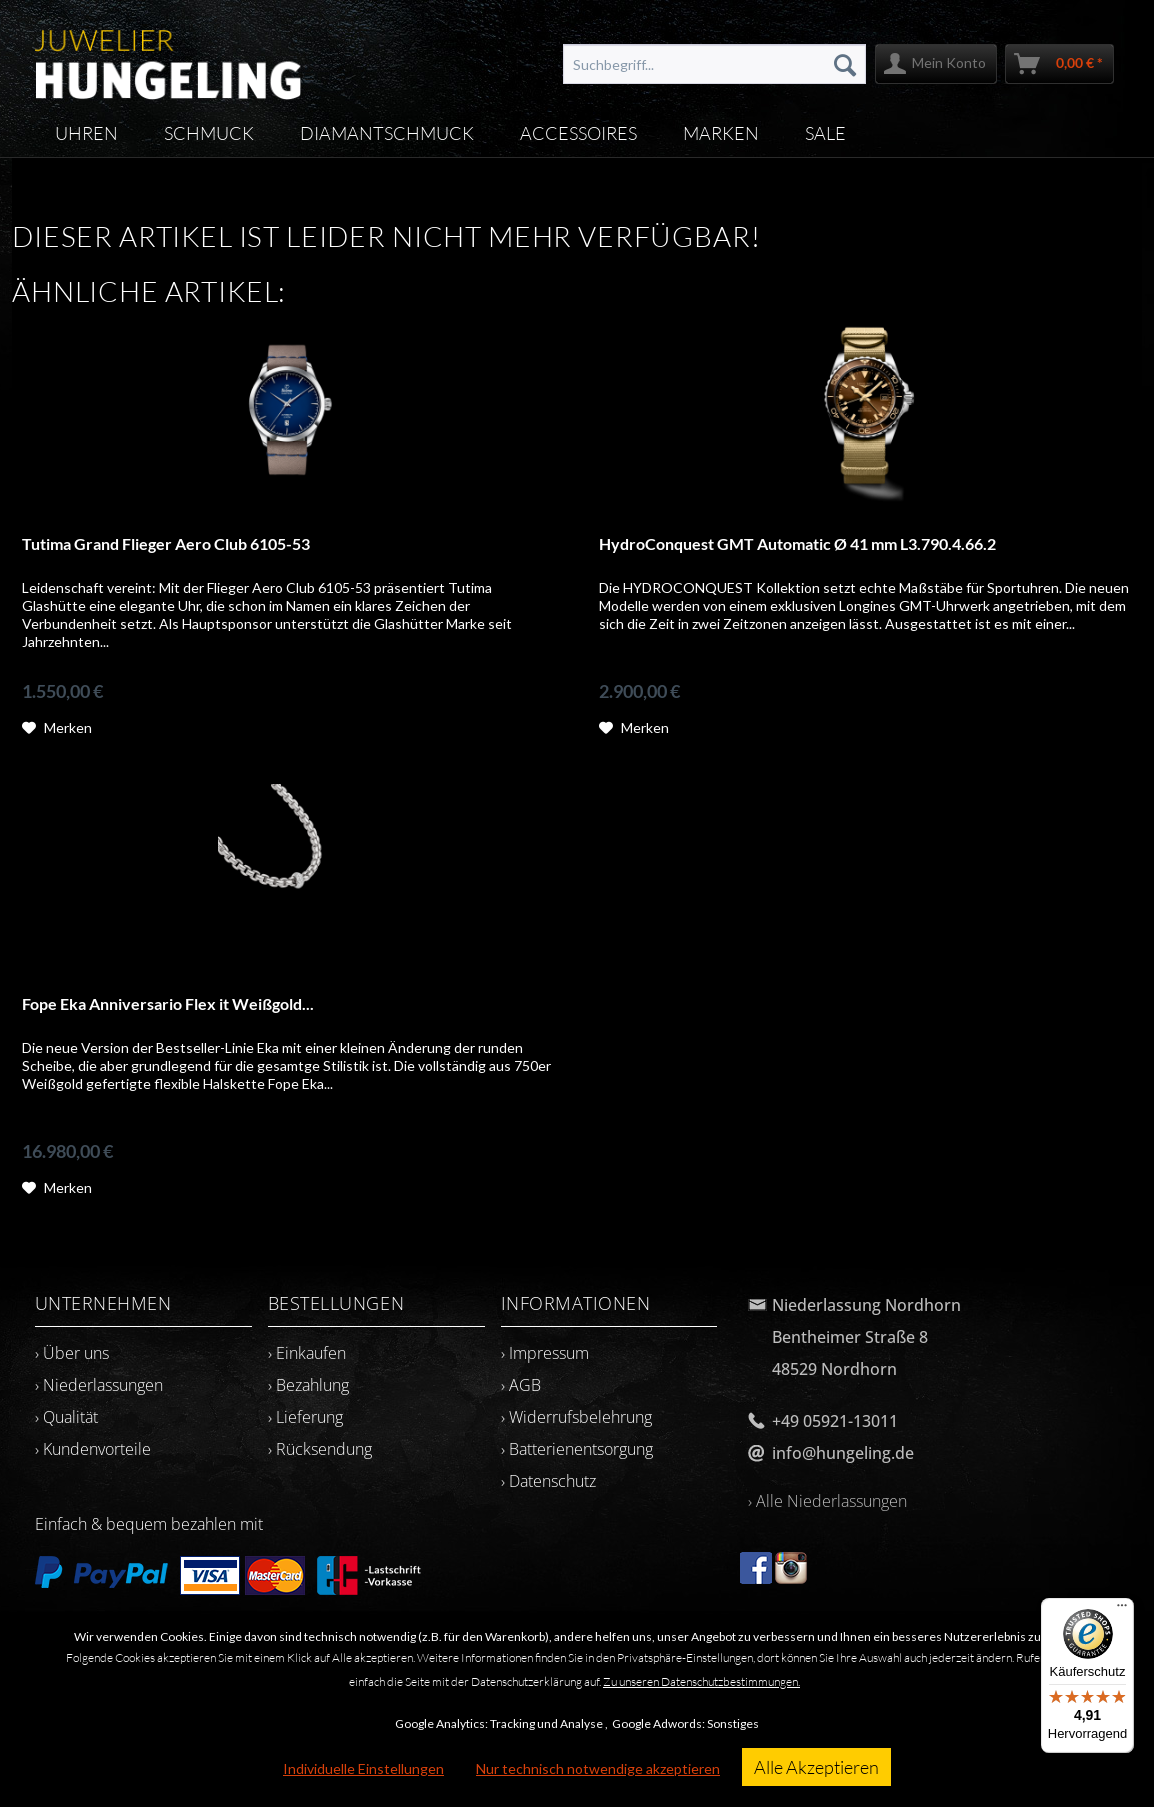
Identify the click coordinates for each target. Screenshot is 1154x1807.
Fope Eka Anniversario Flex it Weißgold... (168, 1003)
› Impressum (545, 1353)
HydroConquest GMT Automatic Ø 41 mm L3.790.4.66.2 (797, 543)
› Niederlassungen (99, 1385)
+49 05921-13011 (835, 1421)
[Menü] (1122, 1610)
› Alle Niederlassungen (827, 1501)
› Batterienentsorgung (577, 1449)
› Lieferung (305, 1417)
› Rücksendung (320, 1449)
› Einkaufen (307, 1353)
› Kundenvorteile (93, 1449)
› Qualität (66, 1417)
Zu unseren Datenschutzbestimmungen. (701, 1681)
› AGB (521, 1385)
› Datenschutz (548, 1481)
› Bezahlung (308, 1385)
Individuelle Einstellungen (363, 1768)
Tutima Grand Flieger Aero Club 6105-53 (166, 543)
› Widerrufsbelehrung (576, 1417)
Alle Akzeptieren (816, 1767)
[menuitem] (715, 64)
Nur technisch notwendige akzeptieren (598, 1768)
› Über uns (72, 1353)
